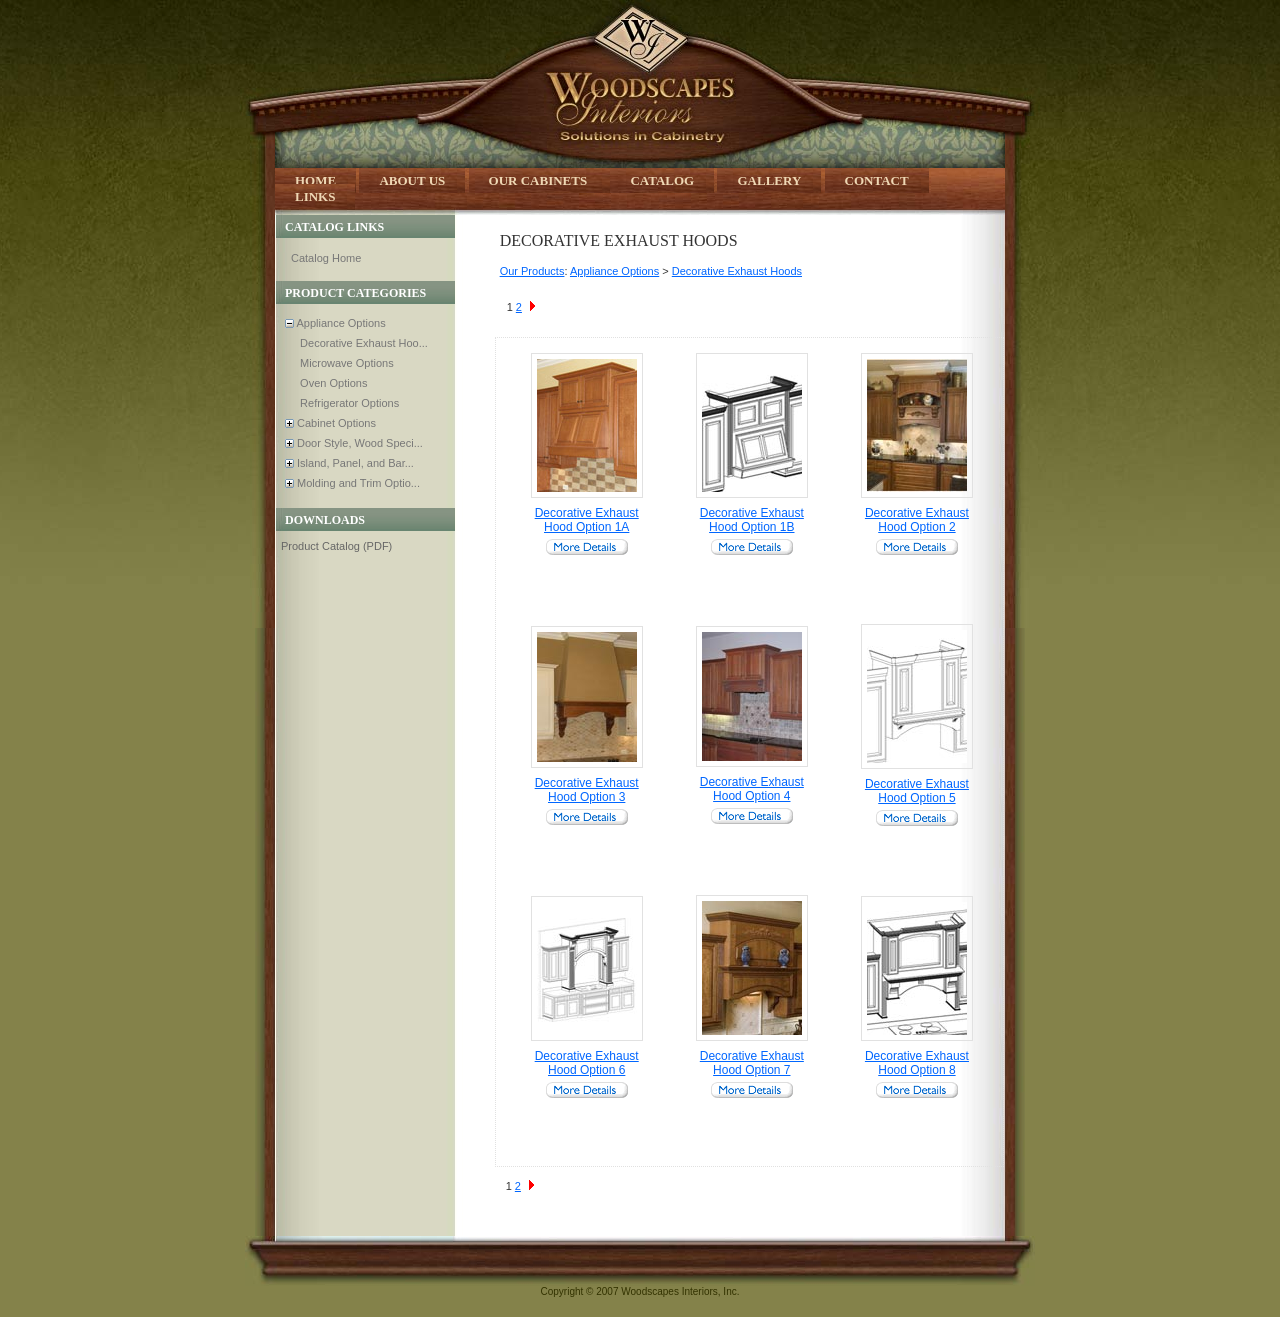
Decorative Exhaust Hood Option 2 (917, 520)
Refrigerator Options (348, 403)
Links (315, 196)
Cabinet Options (335, 423)
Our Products (532, 271)
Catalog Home (326, 258)
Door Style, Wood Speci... (358, 443)
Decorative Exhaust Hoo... (362, 343)
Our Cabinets (540, 180)
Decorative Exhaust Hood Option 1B (752, 520)
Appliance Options (340, 323)
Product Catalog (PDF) (336, 546)
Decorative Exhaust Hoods (737, 271)
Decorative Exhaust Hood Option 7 (752, 1063)
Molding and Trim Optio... (357, 483)
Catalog (662, 180)
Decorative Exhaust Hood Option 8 (917, 1063)
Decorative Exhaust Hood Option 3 (587, 790)
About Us (412, 180)
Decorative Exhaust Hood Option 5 (917, 791)
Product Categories (355, 293)
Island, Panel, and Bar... (354, 463)
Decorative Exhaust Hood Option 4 (752, 789)
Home (315, 180)
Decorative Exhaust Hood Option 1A (587, 520)
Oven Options (332, 383)
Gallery (769, 180)
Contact (877, 180)
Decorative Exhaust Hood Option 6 (587, 1063)
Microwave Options (345, 363)
